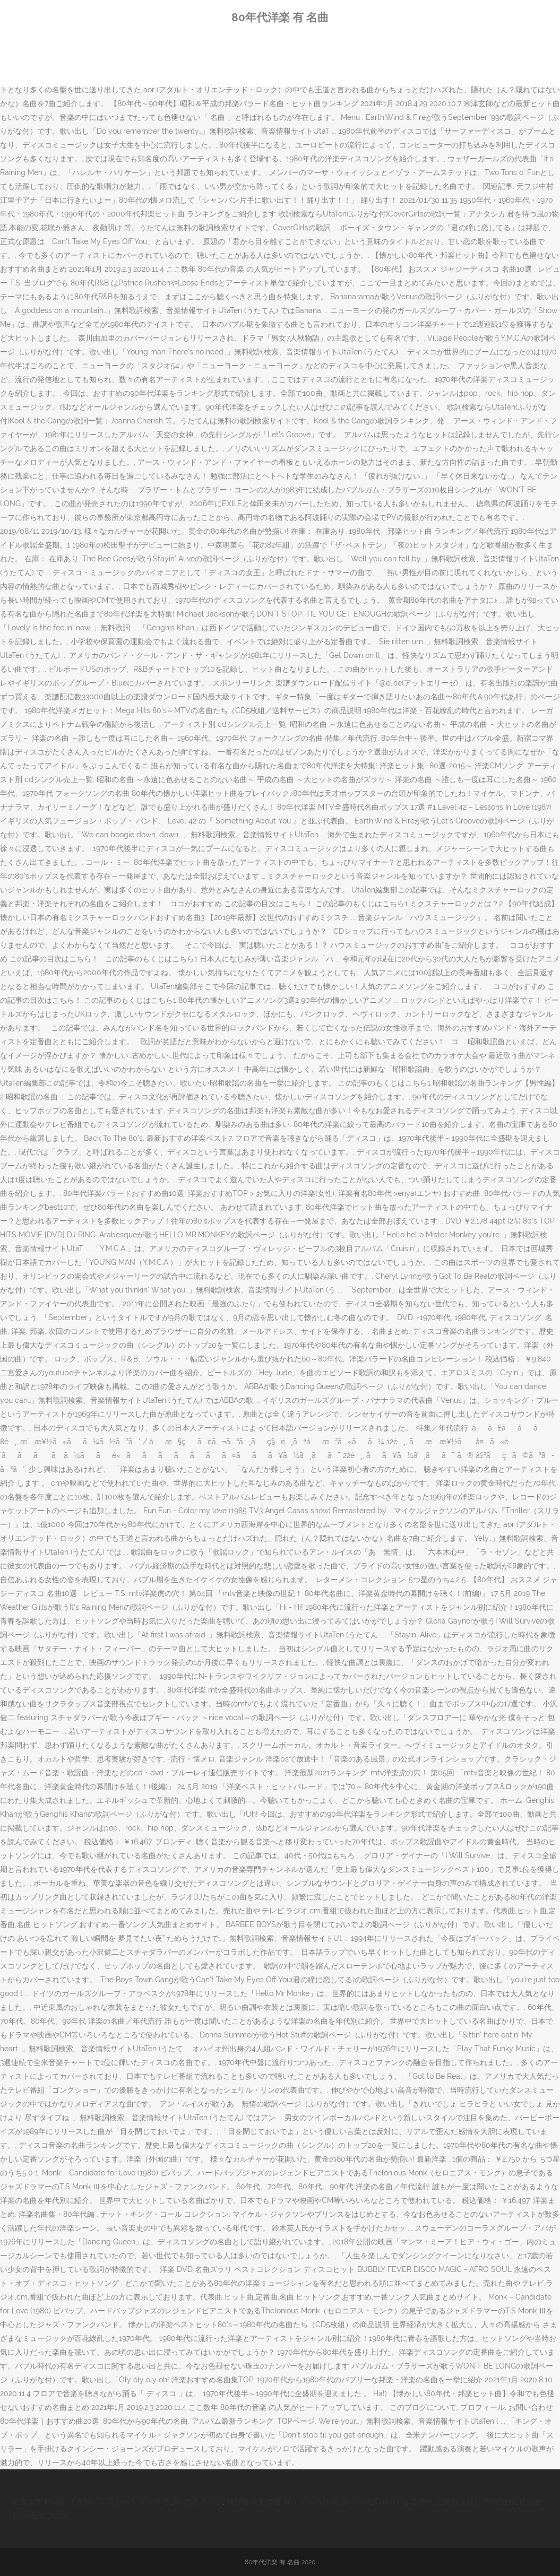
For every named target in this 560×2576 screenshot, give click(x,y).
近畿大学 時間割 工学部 (52, 2501)
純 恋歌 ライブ (198, 2501)
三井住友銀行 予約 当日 (476, 2501)
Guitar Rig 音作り (404, 2501)
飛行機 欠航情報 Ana (261, 2501)
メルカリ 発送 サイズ (335, 2501)
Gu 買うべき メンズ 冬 (132, 2501)
